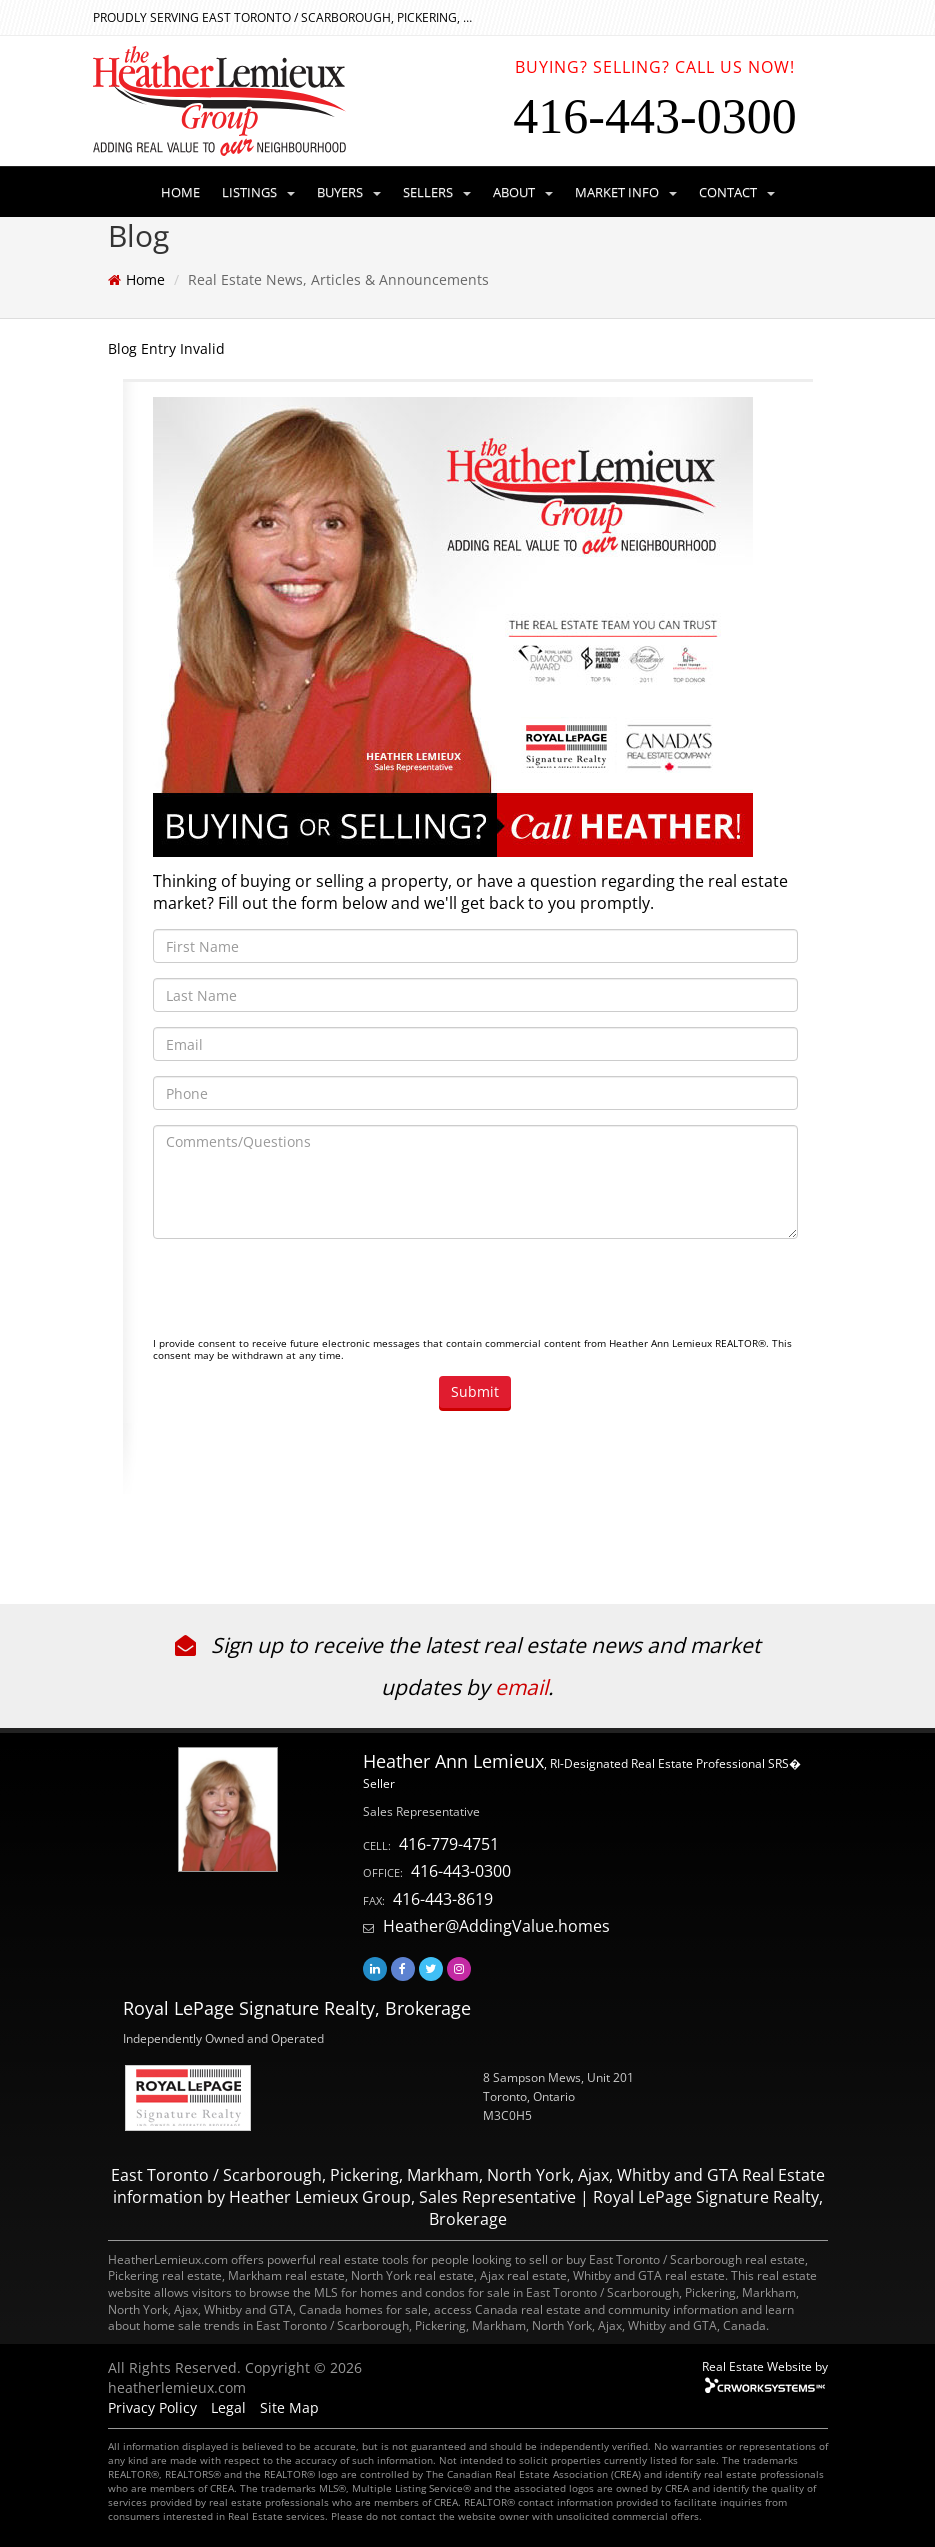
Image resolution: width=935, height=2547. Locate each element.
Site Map (289, 2407)
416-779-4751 (449, 1844)
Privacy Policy (152, 2407)
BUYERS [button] (349, 192)
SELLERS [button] (437, 192)
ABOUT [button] (523, 192)
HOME (180, 192)
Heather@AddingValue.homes (496, 1926)
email (521, 1687)
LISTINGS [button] (258, 192)
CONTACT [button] (737, 192)
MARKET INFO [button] (626, 192)
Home (145, 279)
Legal (228, 2407)
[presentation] (305, 1293)
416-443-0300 (461, 1871)
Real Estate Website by (765, 2366)
